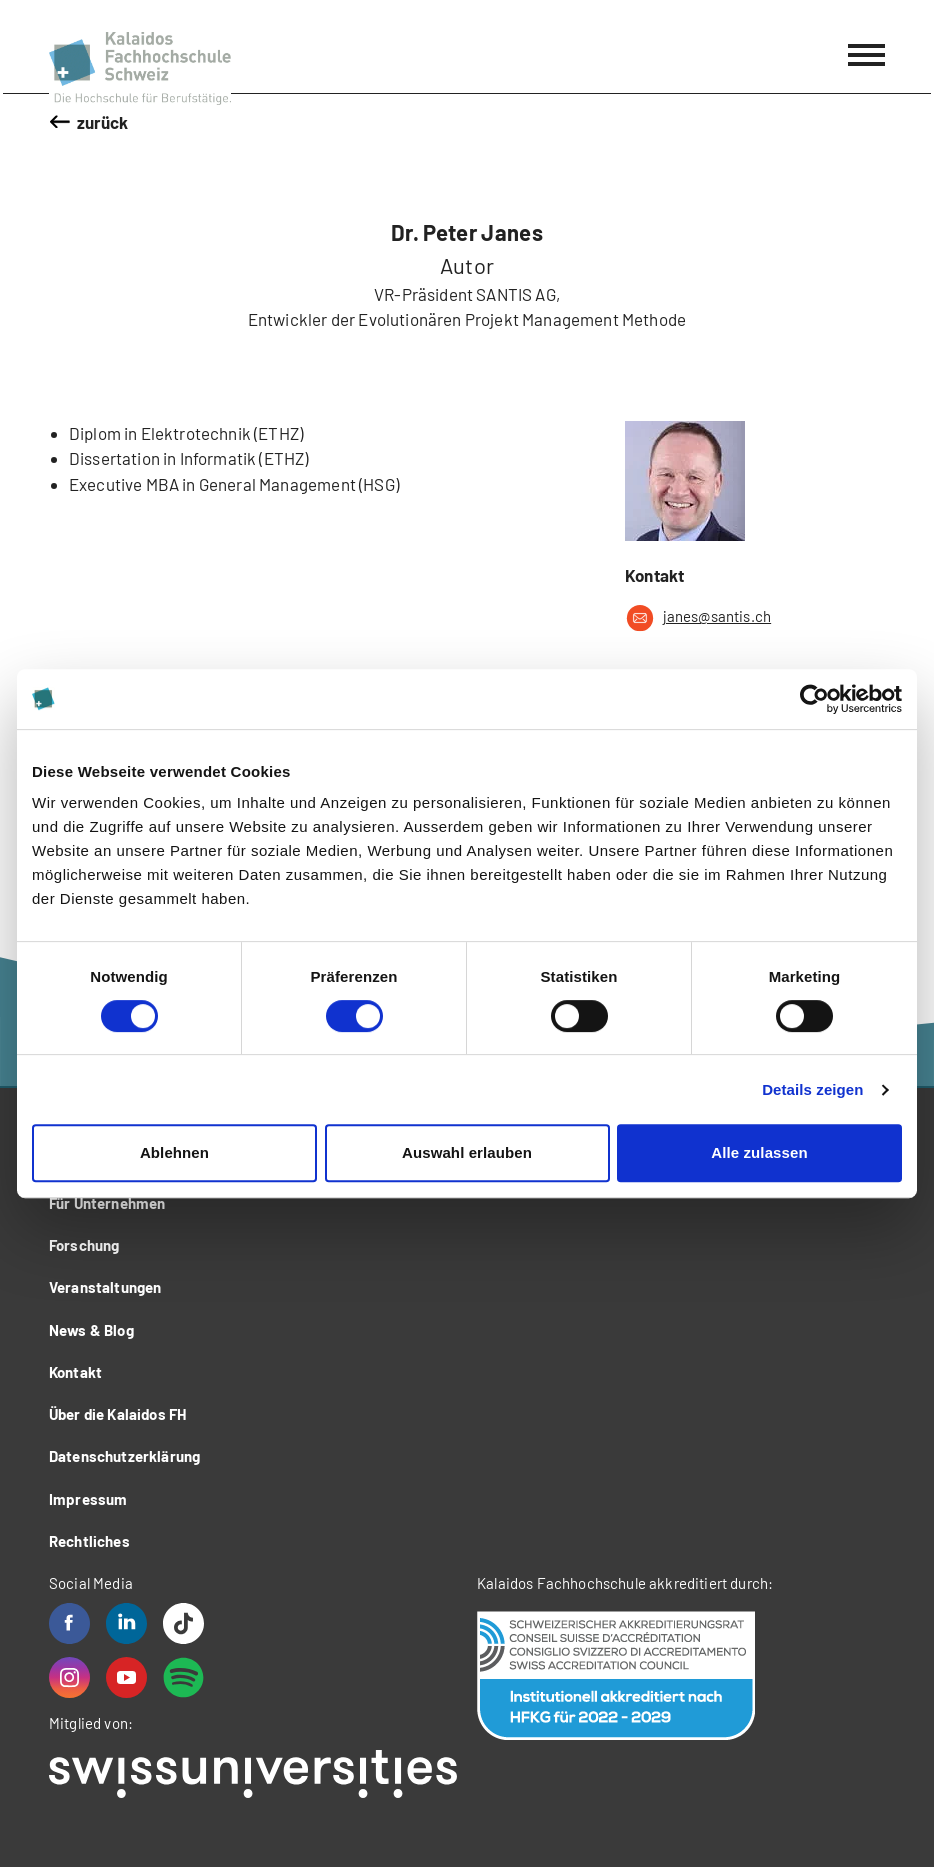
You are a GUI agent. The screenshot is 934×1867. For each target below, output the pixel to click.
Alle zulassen (759, 1152)
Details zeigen (812, 1089)
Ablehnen (174, 1152)
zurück (103, 122)
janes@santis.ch (698, 618)
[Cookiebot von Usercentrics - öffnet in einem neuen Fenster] (814, 699)
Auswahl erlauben (467, 1152)
